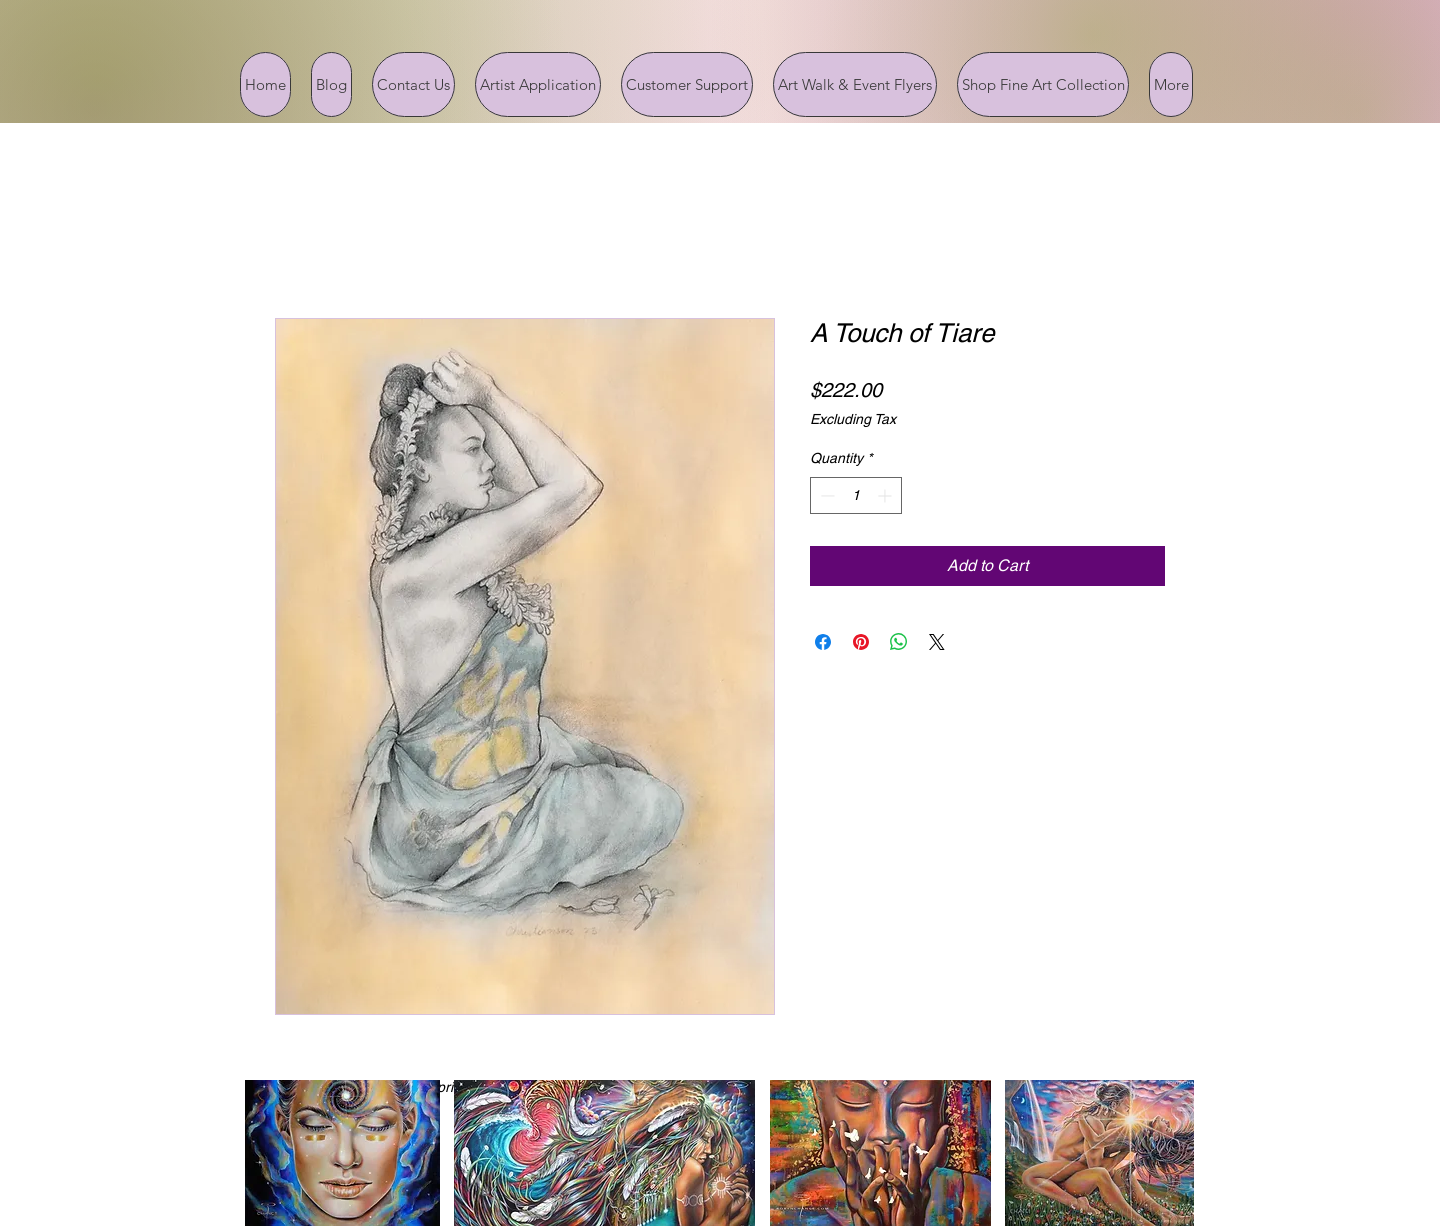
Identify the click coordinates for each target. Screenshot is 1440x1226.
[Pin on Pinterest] (861, 642)
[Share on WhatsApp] (899, 642)
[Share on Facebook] (823, 642)
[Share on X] (937, 642)
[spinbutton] (856, 495)
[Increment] (886, 495)
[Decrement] (825, 495)
